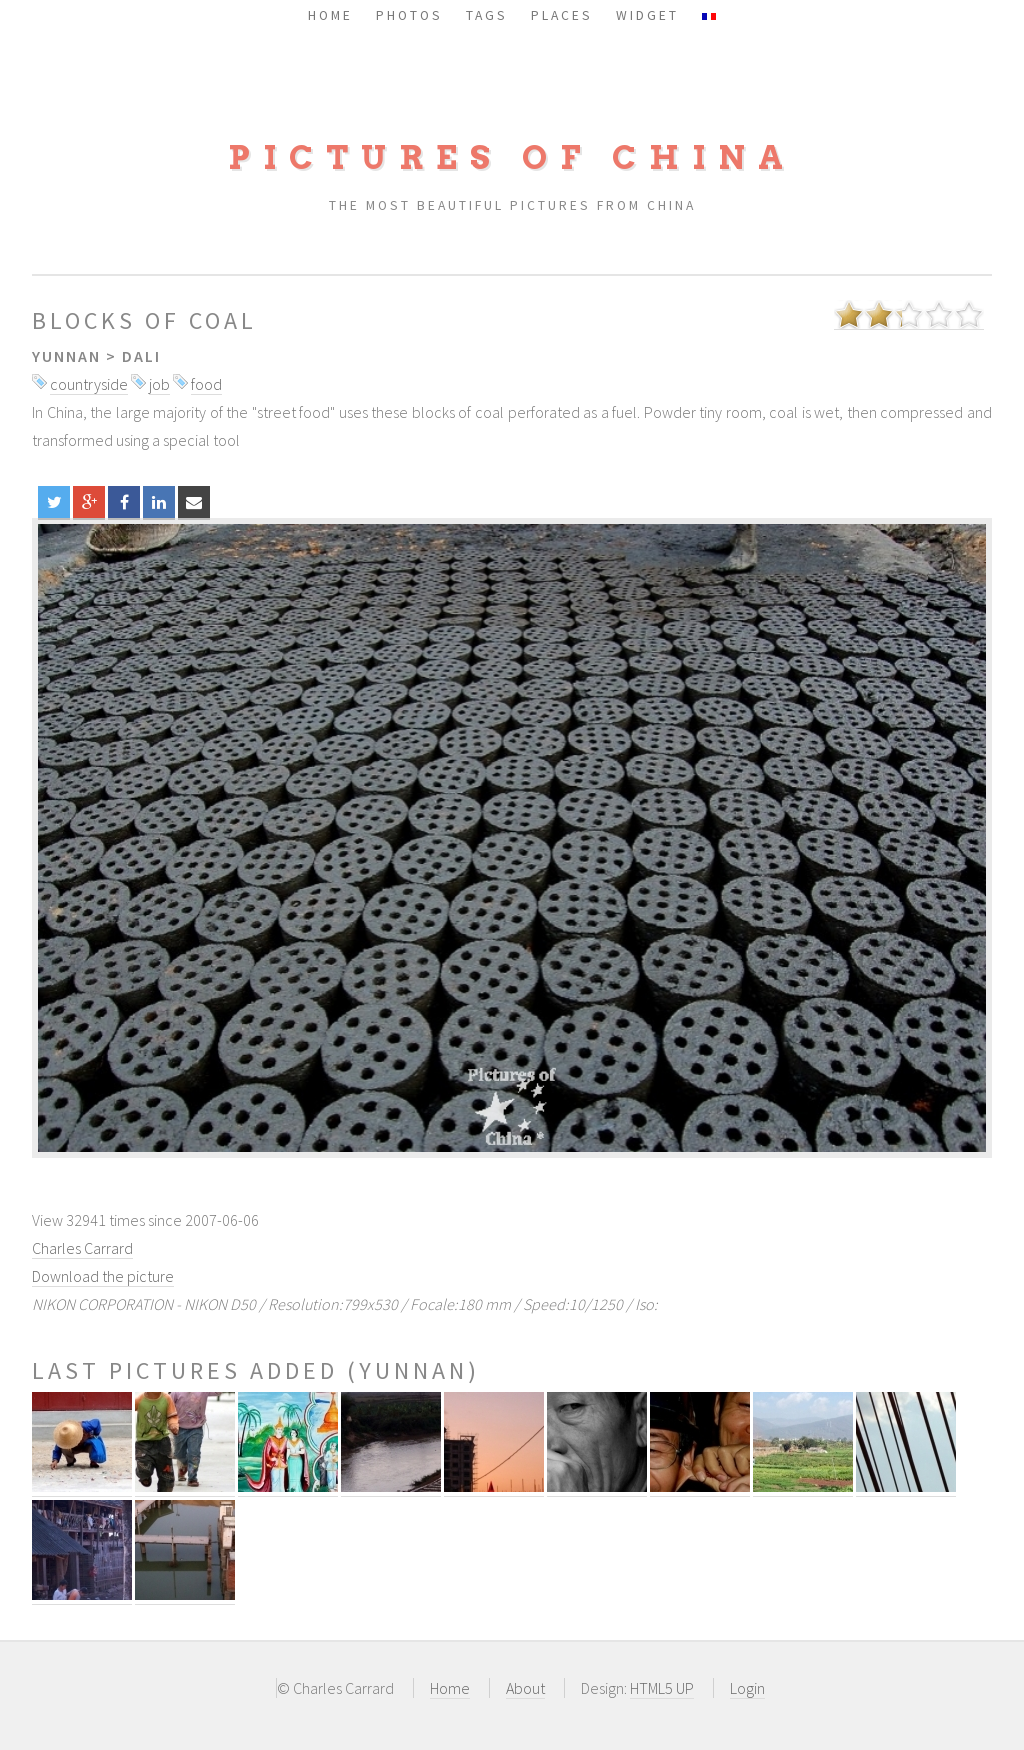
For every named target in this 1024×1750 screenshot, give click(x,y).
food (206, 384)
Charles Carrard (82, 1248)
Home (450, 1688)
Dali (141, 356)
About (525, 1688)
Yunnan (66, 356)
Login (747, 1688)
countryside (89, 384)
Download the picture (103, 1276)
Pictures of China (512, 157)
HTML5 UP (662, 1688)
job (159, 384)
